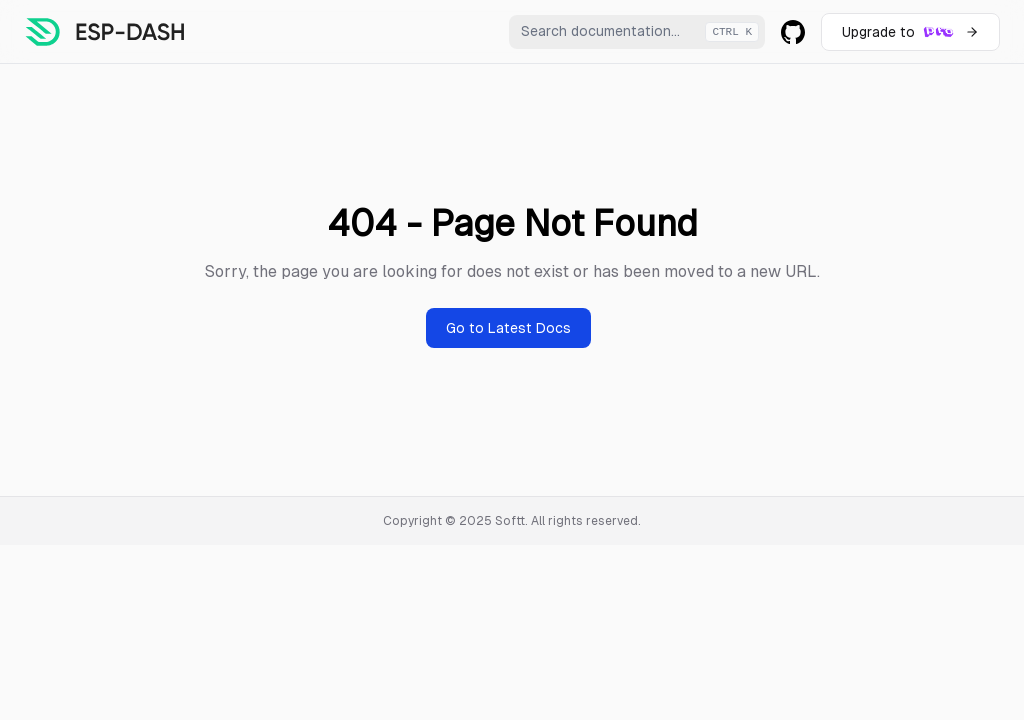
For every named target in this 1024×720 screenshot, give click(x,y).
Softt (510, 521)
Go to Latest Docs (508, 328)
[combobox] (637, 32)
